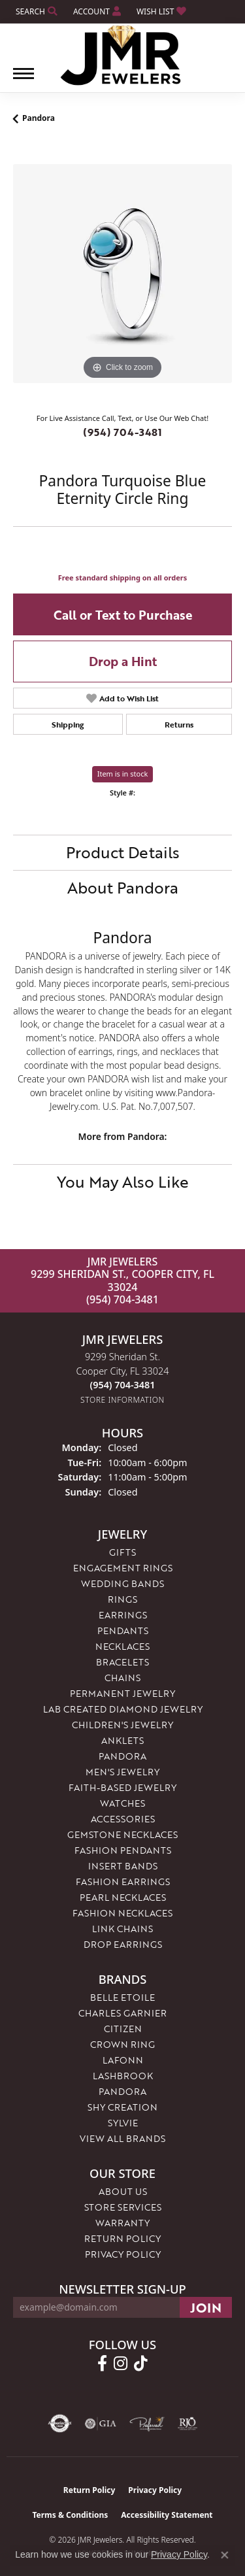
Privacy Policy (123, 2254)
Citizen (123, 2028)
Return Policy (122, 2238)
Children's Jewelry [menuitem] (122, 1724)
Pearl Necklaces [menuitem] (123, 1897)
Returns (179, 724)
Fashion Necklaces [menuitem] (122, 1913)
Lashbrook (123, 2076)
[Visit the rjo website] (187, 2424)
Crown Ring (122, 2044)
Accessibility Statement (166, 2514)
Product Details (123, 852)
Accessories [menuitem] (123, 1819)
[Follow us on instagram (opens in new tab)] (120, 2363)
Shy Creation (122, 2107)
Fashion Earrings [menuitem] (123, 1881)
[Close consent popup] (225, 2555)
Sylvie (123, 2123)
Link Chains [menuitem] (122, 1928)
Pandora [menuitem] (122, 1756)
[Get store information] (122, 1399)
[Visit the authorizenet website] (60, 2424)
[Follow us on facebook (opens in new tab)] (102, 2363)
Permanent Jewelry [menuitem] (122, 1693)
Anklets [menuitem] (122, 1740)
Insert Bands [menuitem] (122, 1866)
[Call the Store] (122, 1385)
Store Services (122, 2207)
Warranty (122, 2223)
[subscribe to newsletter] (206, 2307)
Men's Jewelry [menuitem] (122, 1772)
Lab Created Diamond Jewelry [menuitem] (123, 1709)
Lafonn (123, 2060)
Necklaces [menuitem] (122, 1646)
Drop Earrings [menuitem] (123, 1944)
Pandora (38, 118)
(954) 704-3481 (122, 432)
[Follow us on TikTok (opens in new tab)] (141, 2363)
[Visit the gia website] (100, 2424)
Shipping (68, 724)
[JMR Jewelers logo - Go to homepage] (122, 56)
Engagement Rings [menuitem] (122, 1568)
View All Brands (122, 2138)
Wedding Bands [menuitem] (122, 1583)
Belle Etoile (122, 1997)
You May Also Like (123, 1181)
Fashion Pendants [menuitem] (122, 1850)
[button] (35, 11)
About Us (123, 2191)
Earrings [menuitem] (123, 1615)
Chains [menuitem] (122, 1677)
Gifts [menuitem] (122, 1552)
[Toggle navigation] (23, 80)
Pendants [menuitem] (122, 1630)
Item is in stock (122, 773)
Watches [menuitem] (122, 1803)
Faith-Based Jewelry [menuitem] (122, 1787)
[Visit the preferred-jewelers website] (147, 2424)
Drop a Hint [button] (123, 661)
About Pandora (122, 887)
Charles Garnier (122, 2013)
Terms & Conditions (70, 2514)
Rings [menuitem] (122, 1599)
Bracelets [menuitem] (122, 1662)
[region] (122, 273)
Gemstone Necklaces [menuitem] (122, 1834)
